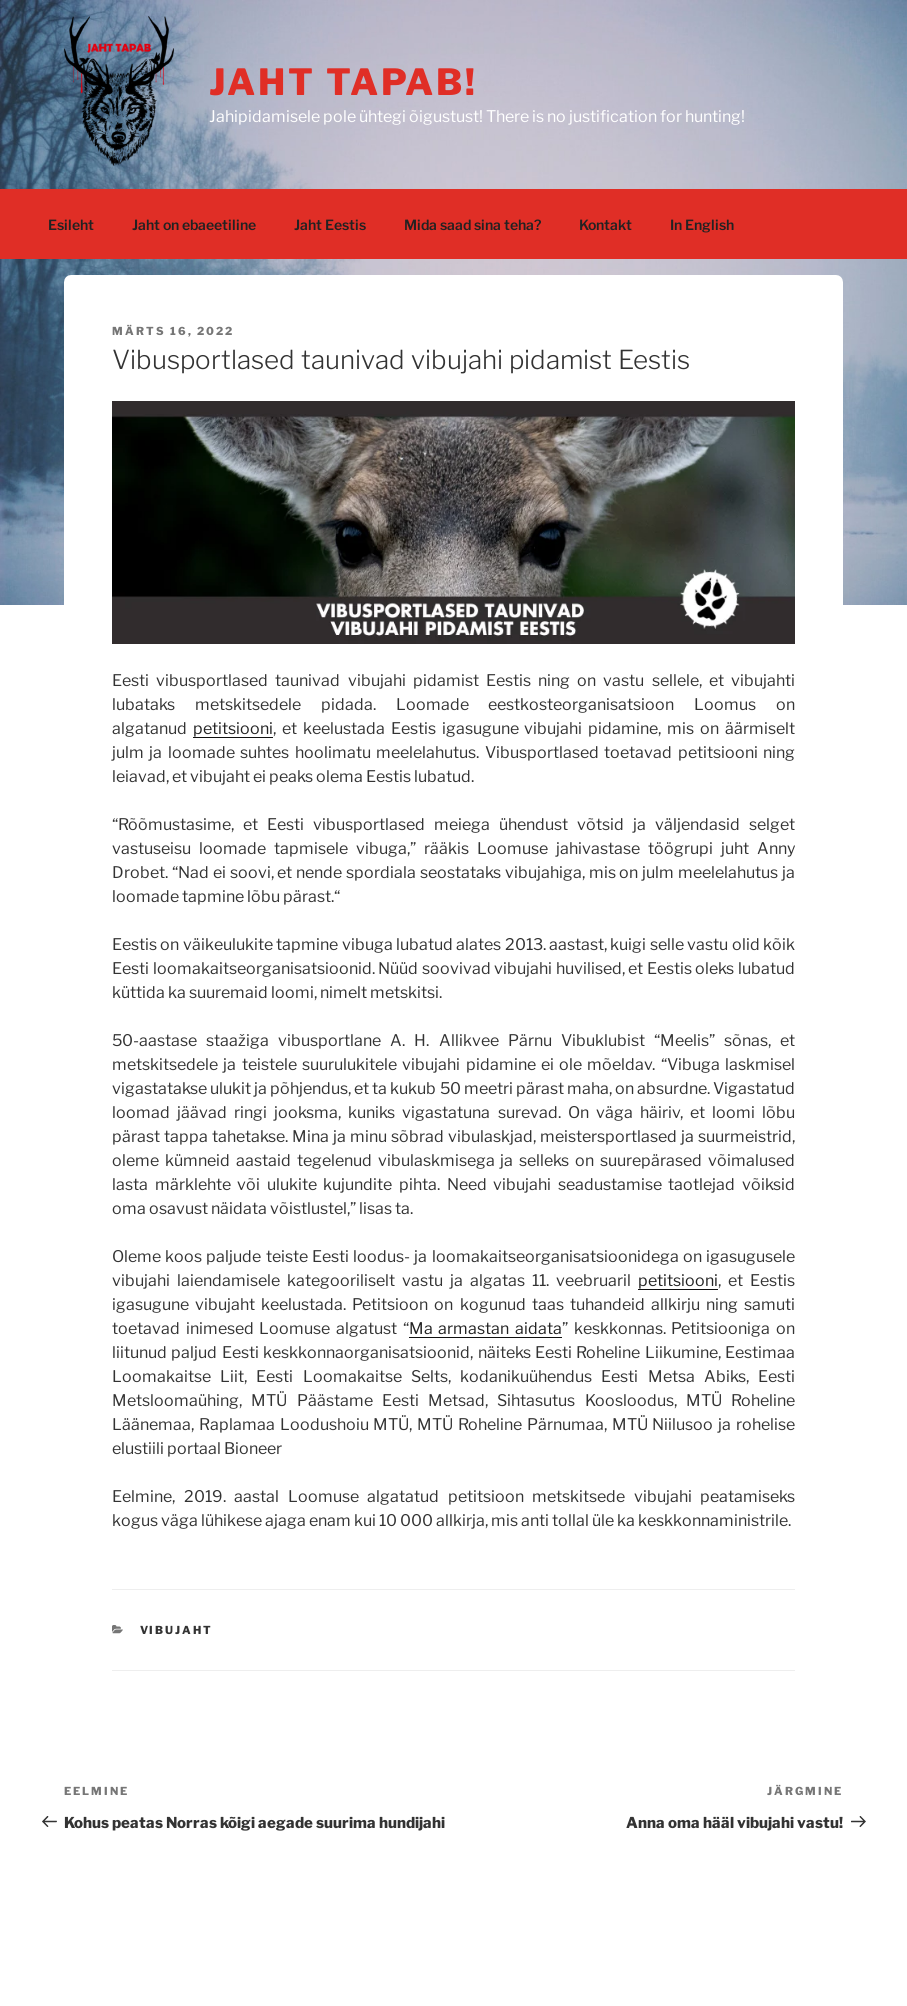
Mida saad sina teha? (472, 224)
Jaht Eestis (330, 224)
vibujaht (177, 1630)
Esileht (71, 224)
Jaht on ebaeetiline (194, 224)
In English (702, 224)
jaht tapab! (343, 82)
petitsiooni (233, 728)
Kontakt (605, 224)
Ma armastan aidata (485, 1328)
